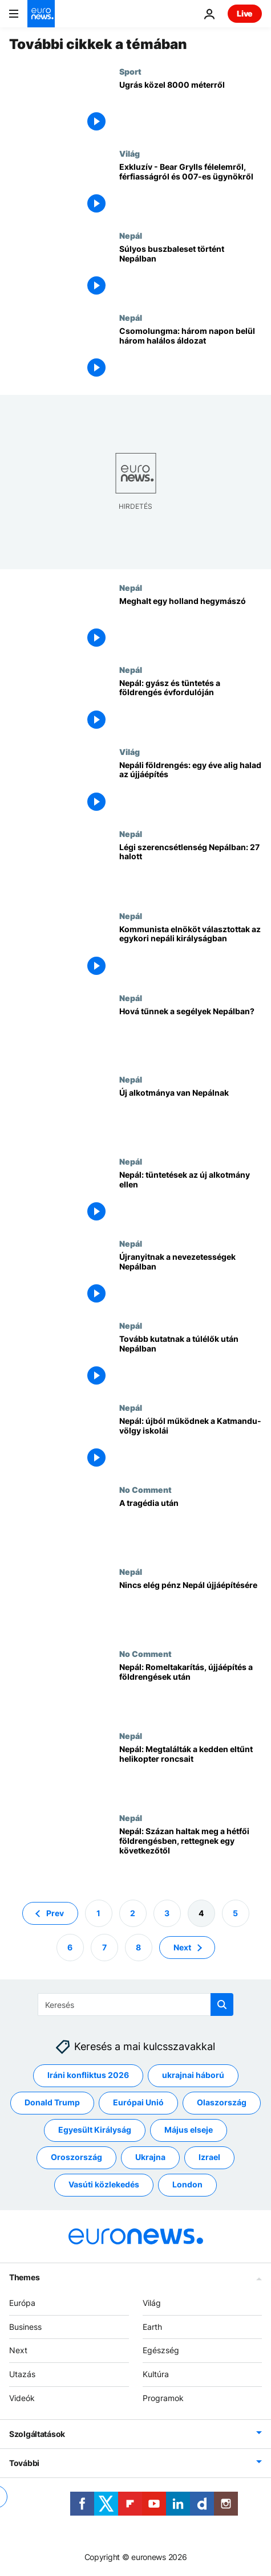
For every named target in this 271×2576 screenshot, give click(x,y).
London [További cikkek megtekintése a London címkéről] (187, 2185)
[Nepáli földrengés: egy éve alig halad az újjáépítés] (190, 788)
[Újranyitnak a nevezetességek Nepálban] (190, 1279)
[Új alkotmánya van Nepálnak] (190, 1115)
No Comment (145, 1489)
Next (18, 2350)
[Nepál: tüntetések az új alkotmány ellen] (190, 1197)
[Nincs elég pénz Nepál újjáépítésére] (190, 1608)
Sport (130, 71)
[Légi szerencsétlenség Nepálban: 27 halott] (190, 870)
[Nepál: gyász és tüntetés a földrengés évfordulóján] (190, 706)
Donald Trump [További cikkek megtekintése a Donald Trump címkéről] (52, 2103)
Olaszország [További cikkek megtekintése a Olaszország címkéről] (221, 2103)
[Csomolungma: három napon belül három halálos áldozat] (190, 353)
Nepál (130, 235)
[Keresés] (135, 2004)
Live (245, 13)
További (24, 2463)
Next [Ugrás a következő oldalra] (182, 1947)
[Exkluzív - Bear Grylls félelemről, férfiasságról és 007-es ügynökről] (190, 189)
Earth (152, 2327)
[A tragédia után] (190, 1526)
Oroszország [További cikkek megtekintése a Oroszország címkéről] (76, 2157)
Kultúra (156, 2374)
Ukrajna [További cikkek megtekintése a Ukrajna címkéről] (150, 2157)
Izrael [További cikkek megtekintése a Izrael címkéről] (209, 2157)
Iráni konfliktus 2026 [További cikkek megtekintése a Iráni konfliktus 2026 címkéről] (88, 2075)
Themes (24, 2277)
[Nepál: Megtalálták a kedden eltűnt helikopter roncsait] (190, 1772)
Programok (163, 2398)
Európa (22, 2303)
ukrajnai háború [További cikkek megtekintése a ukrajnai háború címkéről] (193, 2075)
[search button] (222, 2004)
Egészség (161, 2350)
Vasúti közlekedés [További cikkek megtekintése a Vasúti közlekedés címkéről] (103, 2185)
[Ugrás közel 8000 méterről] (190, 107)
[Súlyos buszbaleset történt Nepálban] (190, 271)
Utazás (22, 2374)
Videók (22, 2398)
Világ (129, 153)
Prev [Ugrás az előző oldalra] (55, 1913)
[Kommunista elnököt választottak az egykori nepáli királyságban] (190, 952)
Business (25, 2327)
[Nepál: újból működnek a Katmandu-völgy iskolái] (190, 1443)
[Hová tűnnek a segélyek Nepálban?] (190, 1034)
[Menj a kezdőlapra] (41, 13)
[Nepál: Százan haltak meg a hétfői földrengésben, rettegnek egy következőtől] (190, 1854)
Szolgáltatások (37, 2434)
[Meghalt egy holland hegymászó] (190, 624)
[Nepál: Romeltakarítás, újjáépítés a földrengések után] (190, 1690)
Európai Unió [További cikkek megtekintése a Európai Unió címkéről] (138, 2103)
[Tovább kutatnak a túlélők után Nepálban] (190, 1361)
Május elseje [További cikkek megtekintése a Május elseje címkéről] (188, 2130)
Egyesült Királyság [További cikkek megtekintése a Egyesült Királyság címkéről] (94, 2130)
